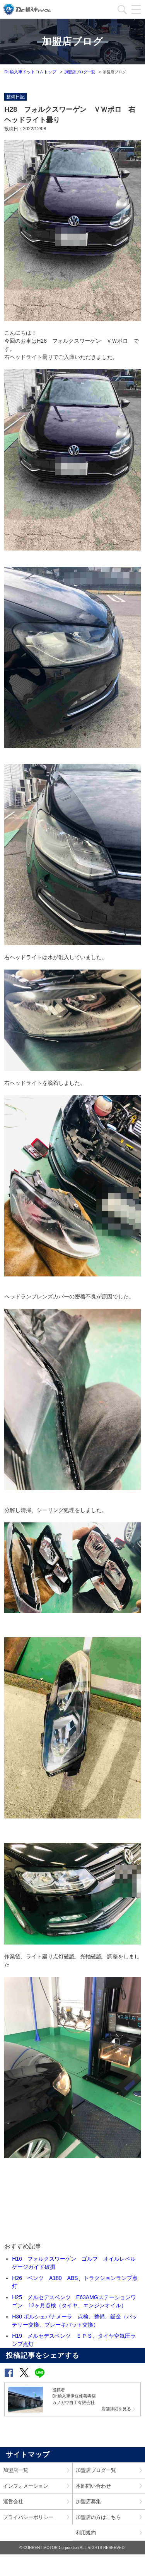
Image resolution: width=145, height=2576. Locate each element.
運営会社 (13, 2501)
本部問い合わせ (93, 2486)
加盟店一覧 (15, 2470)
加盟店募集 (88, 2501)
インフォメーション (25, 2486)
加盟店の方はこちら (98, 2517)
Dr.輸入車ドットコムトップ (30, 71)
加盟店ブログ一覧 (79, 72)
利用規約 (86, 2533)
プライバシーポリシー (28, 2517)
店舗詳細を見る (116, 2408)
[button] (9, 2372)
